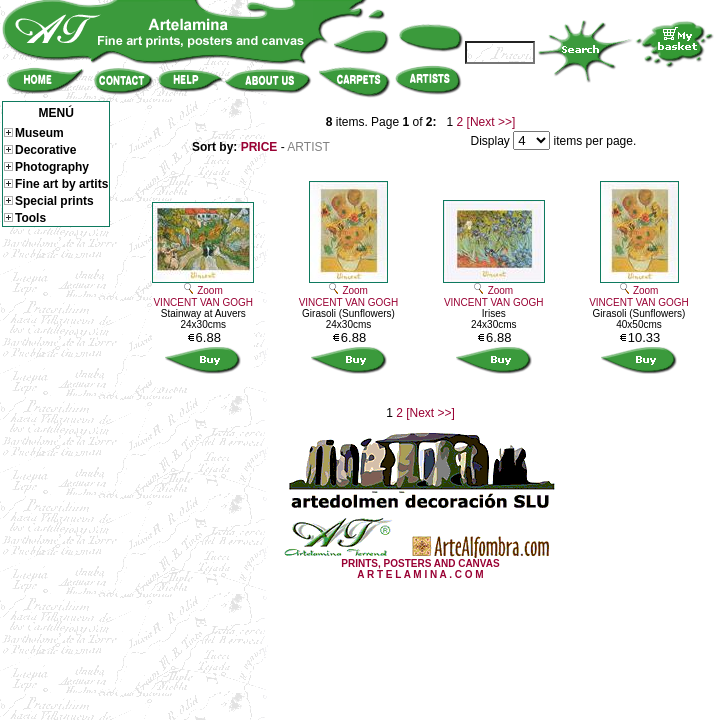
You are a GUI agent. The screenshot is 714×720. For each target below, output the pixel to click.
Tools (25, 218)
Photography (46, 167)
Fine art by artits (56, 184)
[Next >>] (491, 122)
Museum (34, 133)
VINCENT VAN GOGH (203, 302)
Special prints (49, 201)
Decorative (40, 150)
